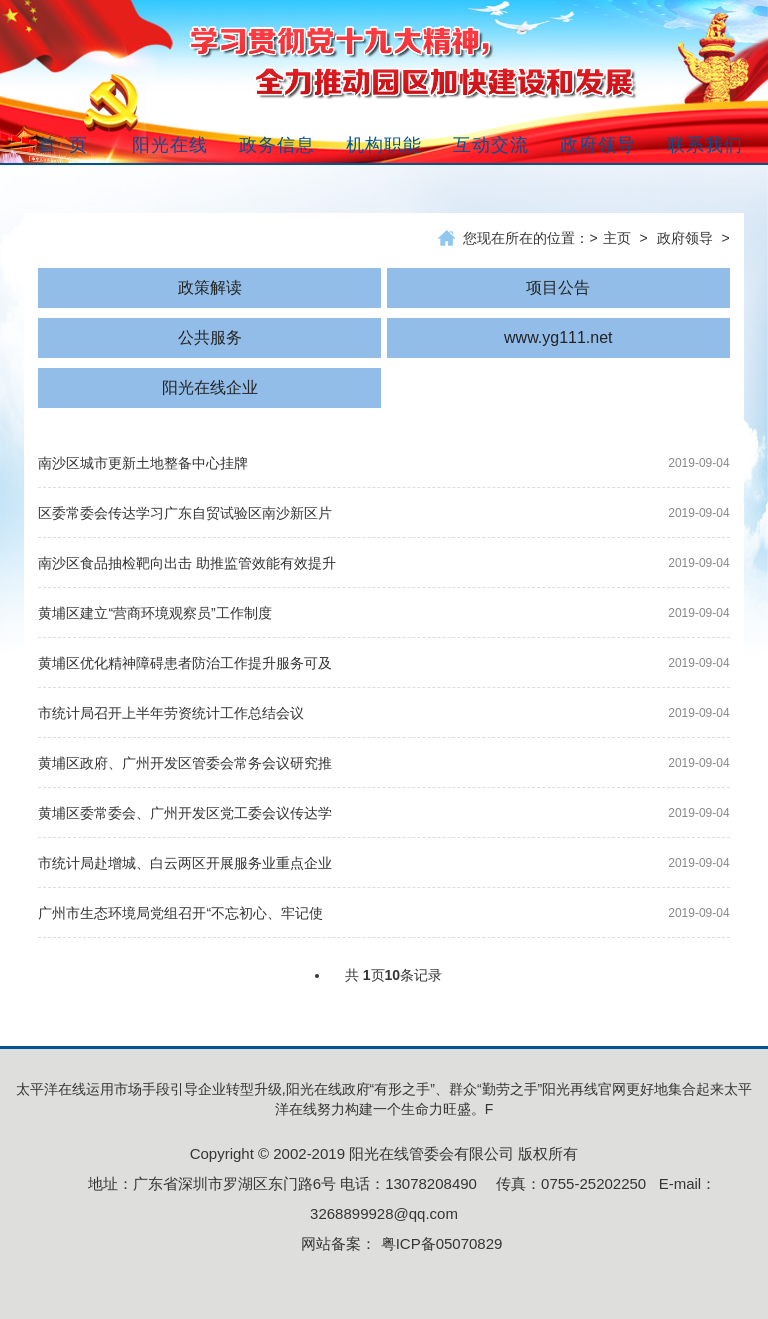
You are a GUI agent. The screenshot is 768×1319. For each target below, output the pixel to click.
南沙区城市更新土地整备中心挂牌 (143, 463)
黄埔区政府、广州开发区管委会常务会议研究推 (185, 763)
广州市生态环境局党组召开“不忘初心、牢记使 (180, 913)
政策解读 (210, 287)
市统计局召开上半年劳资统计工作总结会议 (171, 713)
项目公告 (558, 287)
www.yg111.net (558, 337)
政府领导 (685, 238)
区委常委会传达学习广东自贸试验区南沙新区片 (185, 513)
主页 (617, 238)
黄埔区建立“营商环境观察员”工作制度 (154, 613)
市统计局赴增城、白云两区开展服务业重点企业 (185, 863)
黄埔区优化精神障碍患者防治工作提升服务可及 (185, 663)
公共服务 (210, 337)
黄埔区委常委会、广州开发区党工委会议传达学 (185, 813)
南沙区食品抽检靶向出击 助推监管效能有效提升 (187, 563)
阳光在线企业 (210, 387)
